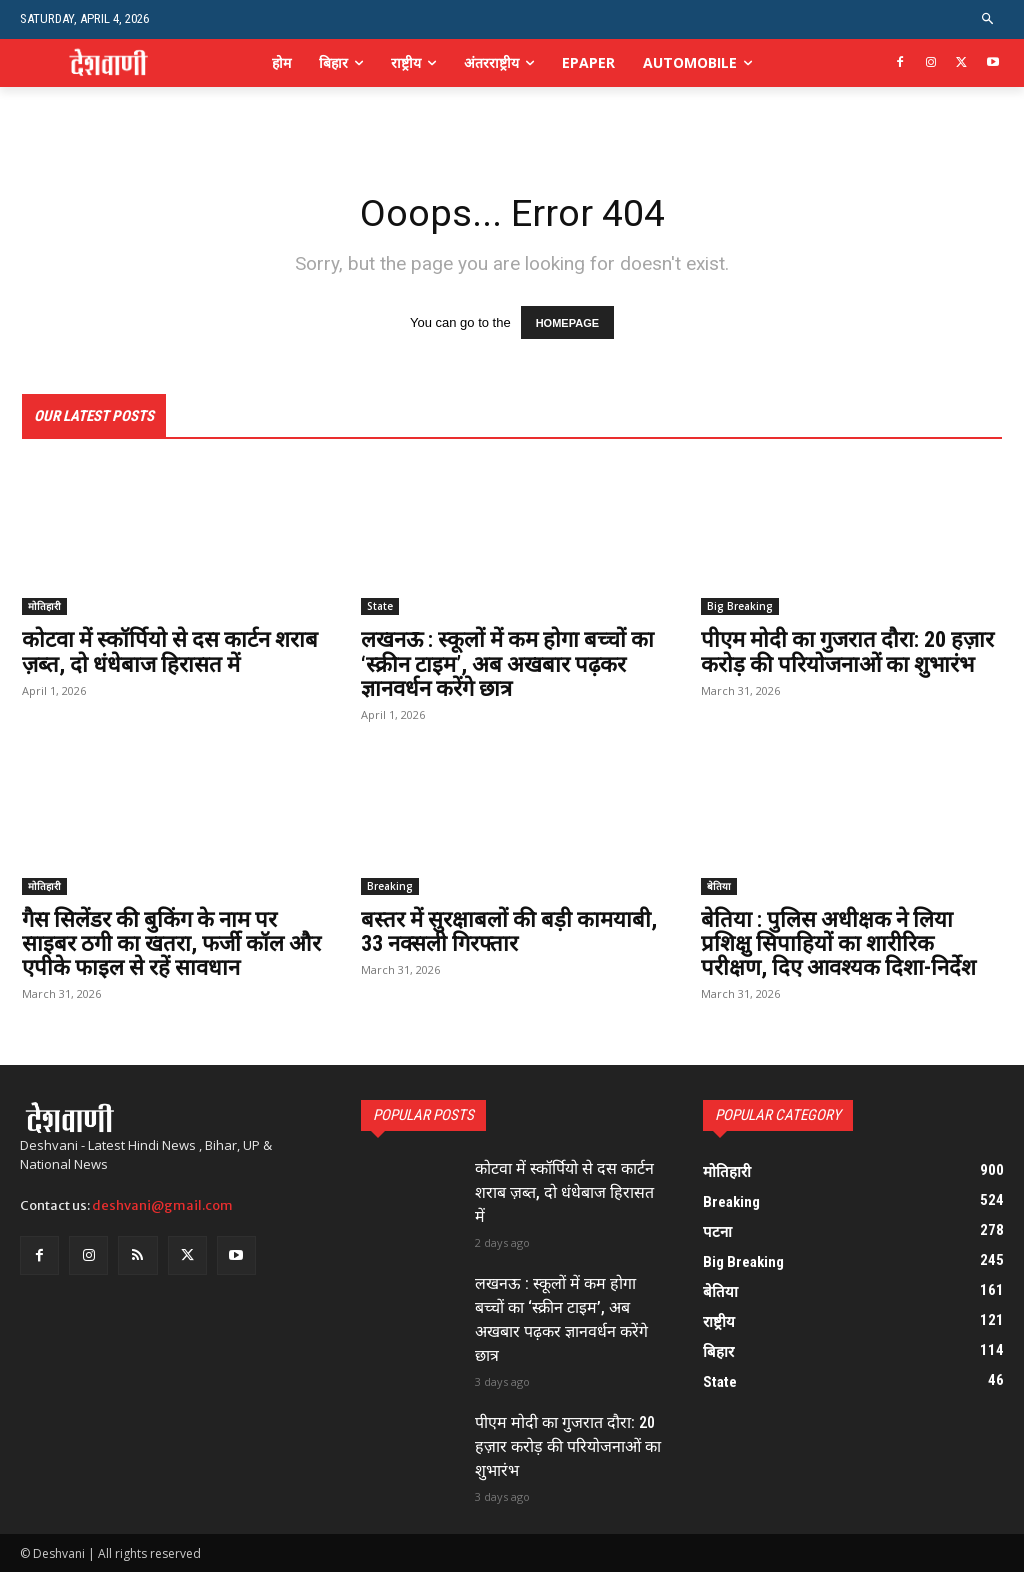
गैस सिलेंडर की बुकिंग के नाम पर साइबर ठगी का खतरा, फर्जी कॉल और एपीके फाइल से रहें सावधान (171, 943)
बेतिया (719, 886)
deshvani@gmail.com (162, 1205)
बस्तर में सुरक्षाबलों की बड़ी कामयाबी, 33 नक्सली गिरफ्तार (509, 931)
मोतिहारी (44, 607)
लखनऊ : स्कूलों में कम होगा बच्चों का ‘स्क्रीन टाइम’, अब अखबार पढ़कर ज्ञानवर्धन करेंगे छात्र (507, 664)
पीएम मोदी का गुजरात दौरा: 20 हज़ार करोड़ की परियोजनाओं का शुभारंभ (847, 652)
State (380, 607)
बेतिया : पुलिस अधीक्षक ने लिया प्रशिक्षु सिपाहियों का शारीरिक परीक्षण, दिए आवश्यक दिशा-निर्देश (838, 943)
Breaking (390, 886)
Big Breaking (740, 607)
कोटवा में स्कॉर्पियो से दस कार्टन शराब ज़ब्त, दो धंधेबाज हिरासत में (170, 652)
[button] (988, 19)
